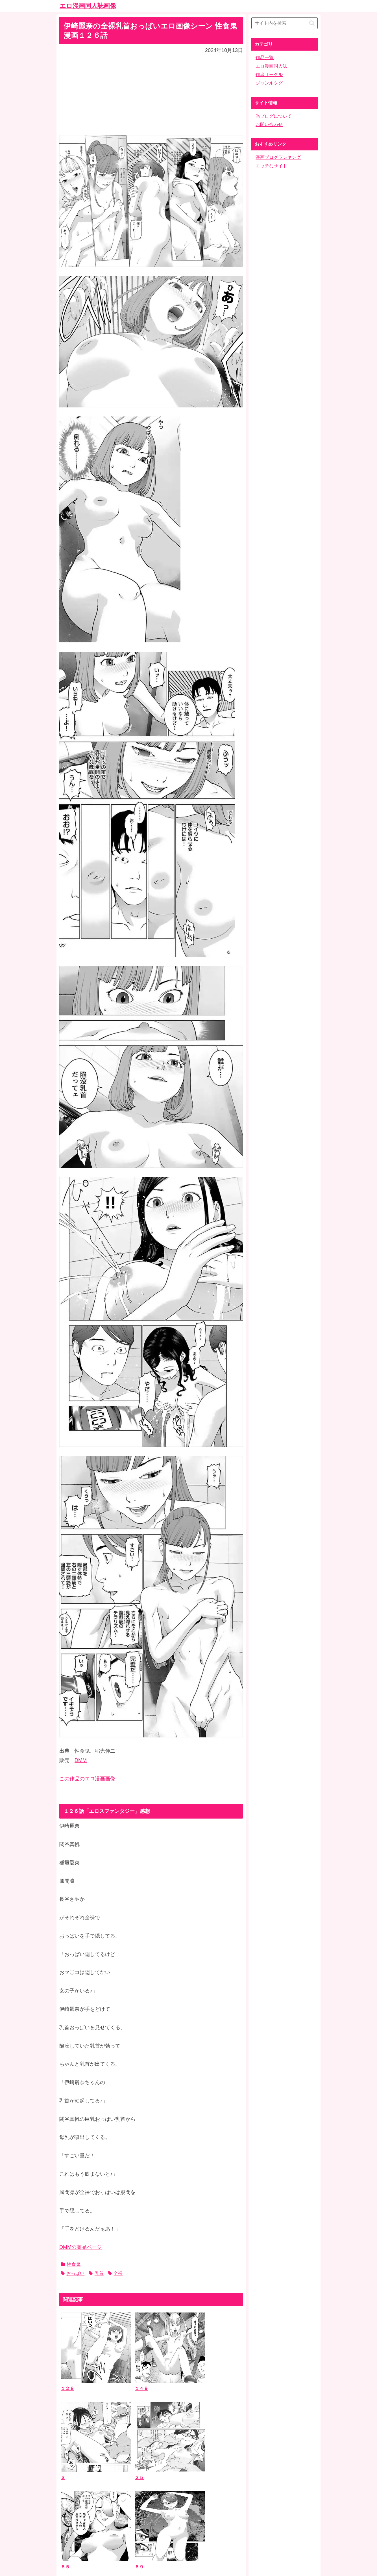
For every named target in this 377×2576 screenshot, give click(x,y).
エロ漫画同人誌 (271, 66)
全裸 (115, 2273)
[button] (312, 23)
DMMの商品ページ (80, 2247)
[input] (284, 23)
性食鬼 (70, 2264)
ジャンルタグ (269, 83)
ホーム (188, 2531)
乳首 (96, 2273)
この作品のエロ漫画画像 (87, 1779)
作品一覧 (265, 57)
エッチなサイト (271, 165)
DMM (81, 1760)
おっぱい (72, 2273)
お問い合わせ (269, 124)
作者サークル (269, 74)
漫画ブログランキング (278, 157)
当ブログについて (274, 116)
